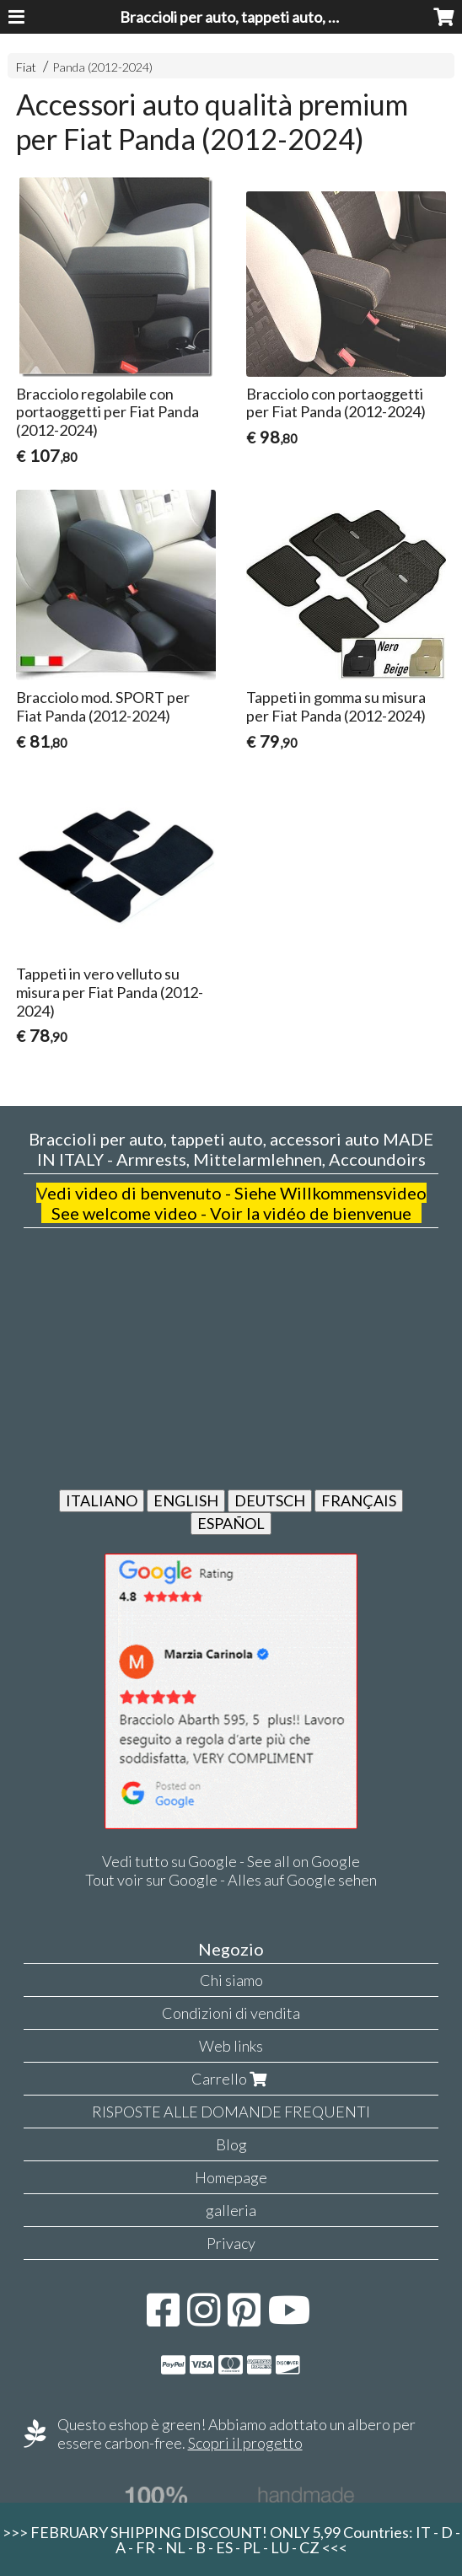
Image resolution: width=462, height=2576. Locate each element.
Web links (231, 2046)
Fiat (26, 67)
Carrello (231, 2078)
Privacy (231, 2243)
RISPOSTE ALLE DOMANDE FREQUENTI (231, 2111)
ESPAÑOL (231, 1523)
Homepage (231, 2177)
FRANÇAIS (358, 1500)
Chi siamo (231, 1980)
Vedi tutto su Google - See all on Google (231, 1861)
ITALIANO (101, 1500)
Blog (231, 2144)
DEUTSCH (269, 1500)
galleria (231, 2210)
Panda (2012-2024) (102, 67)
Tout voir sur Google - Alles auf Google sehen (231, 1879)
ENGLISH (185, 1500)
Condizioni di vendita (231, 2013)
